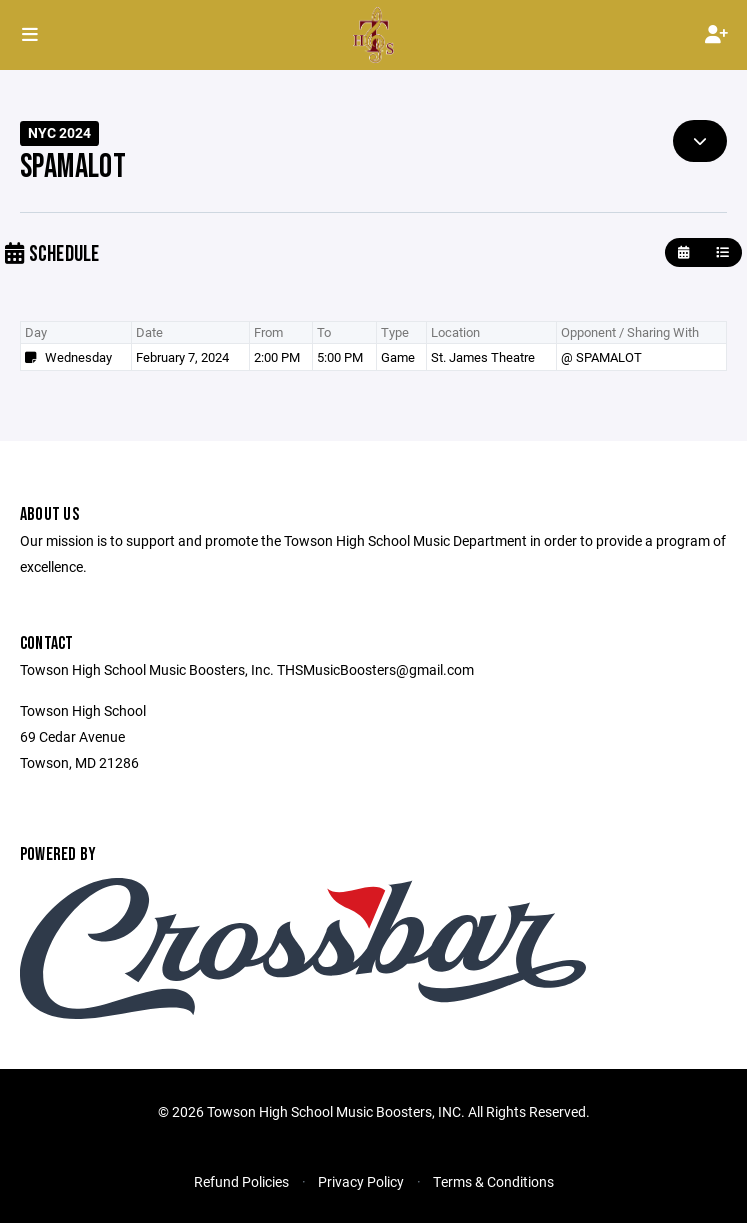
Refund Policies (241, 1181)
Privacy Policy (361, 1181)
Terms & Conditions (493, 1181)
